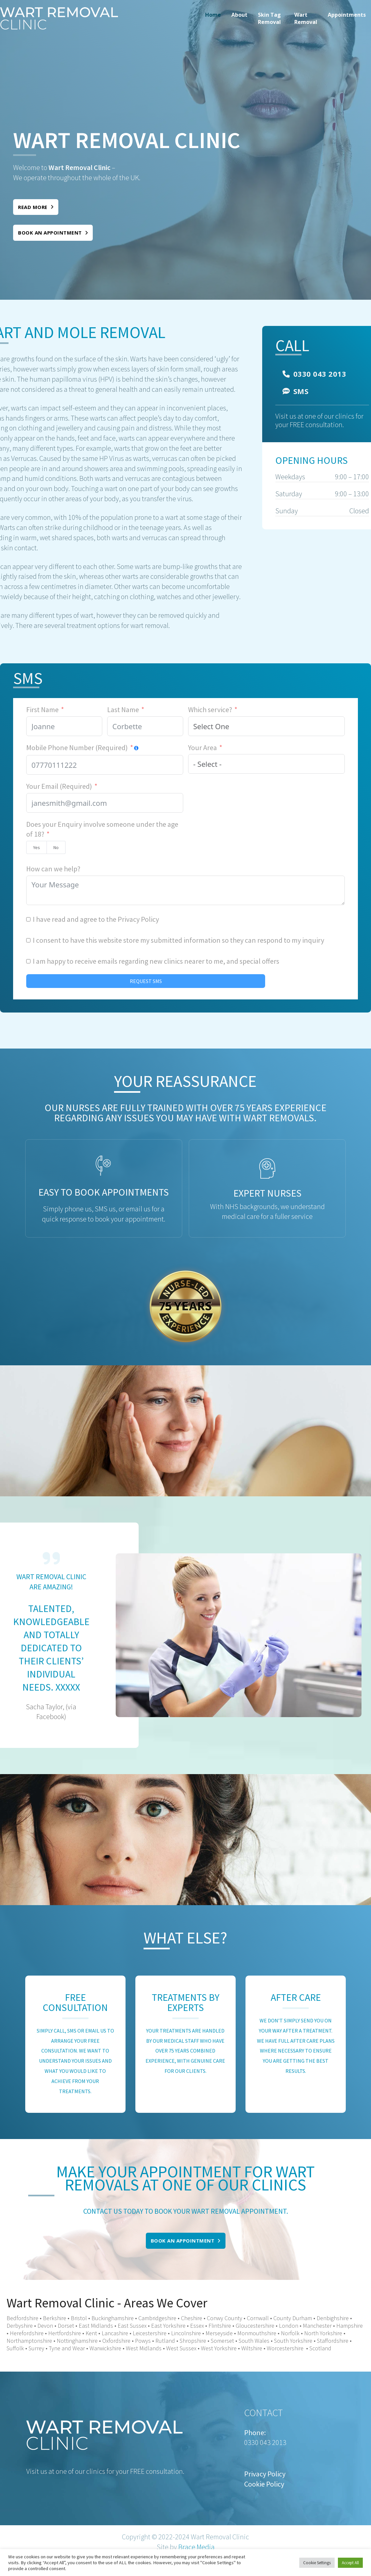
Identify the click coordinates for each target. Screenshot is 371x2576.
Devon (45, 2325)
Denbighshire (333, 2318)
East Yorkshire (168, 2325)
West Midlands (144, 2348)
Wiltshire (251, 2348)
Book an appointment (53, 232)
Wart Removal (305, 18)
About (239, 14)
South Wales (254, 2340)
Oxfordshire (116, 2340)
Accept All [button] (350, 2563)
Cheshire (191, 2318)
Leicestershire (149, 2333)
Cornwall (258, 2318)
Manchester (317, 2325)
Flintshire (219, 2325)
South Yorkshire (293, 2340)
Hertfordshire (64, 2333)
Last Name (123, 709)
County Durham (292, 2318)
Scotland (320, 2348)
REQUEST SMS (146, 981)
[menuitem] (213, 18)
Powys (142, 2340)
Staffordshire (332, 2340)
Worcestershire (285, 2348)
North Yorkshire (323, 2333)
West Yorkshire (219, 2348)
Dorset (66, 2325)
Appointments (347, 14)
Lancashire (115, 2333)
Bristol (79, 2318)
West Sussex (181, 2348)
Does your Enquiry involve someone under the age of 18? (102, 829)
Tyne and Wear (67, 2348)
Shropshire (193, 2340)
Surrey (36, 2348)
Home (213, 14)
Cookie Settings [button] (317, 2563)
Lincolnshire (186, 2333)
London (288, 2325)
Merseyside (219, 2333)
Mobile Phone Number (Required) (77, 747)
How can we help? (53, 868)
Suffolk (15, 2348)
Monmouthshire (256, 2333)
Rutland (165, 2340)
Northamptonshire (29, 2340)
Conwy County (224, 2318)
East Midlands (96, 2325)
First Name (42, 709)
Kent (91, 2333)
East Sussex (132, 2325)
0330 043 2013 (314, 374)
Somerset (222, 2340)
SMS (295, 391)
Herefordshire (27, 2333)
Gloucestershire (255, 2325)
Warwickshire (105, 2348)
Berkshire (54, 2318)
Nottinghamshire (77, 2340)
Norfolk (290, 2333)
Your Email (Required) (59, 786)
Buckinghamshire (112, 2318)
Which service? (210, 709)
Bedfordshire (22, 2318)
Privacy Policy (138, 919)
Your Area (202, 747)
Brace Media (196, 2546)
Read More (35, 207)
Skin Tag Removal (269, 18)
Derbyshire (20, 2325)
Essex (197, 2325)
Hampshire (349, 2325)
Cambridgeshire (157, 2318)
